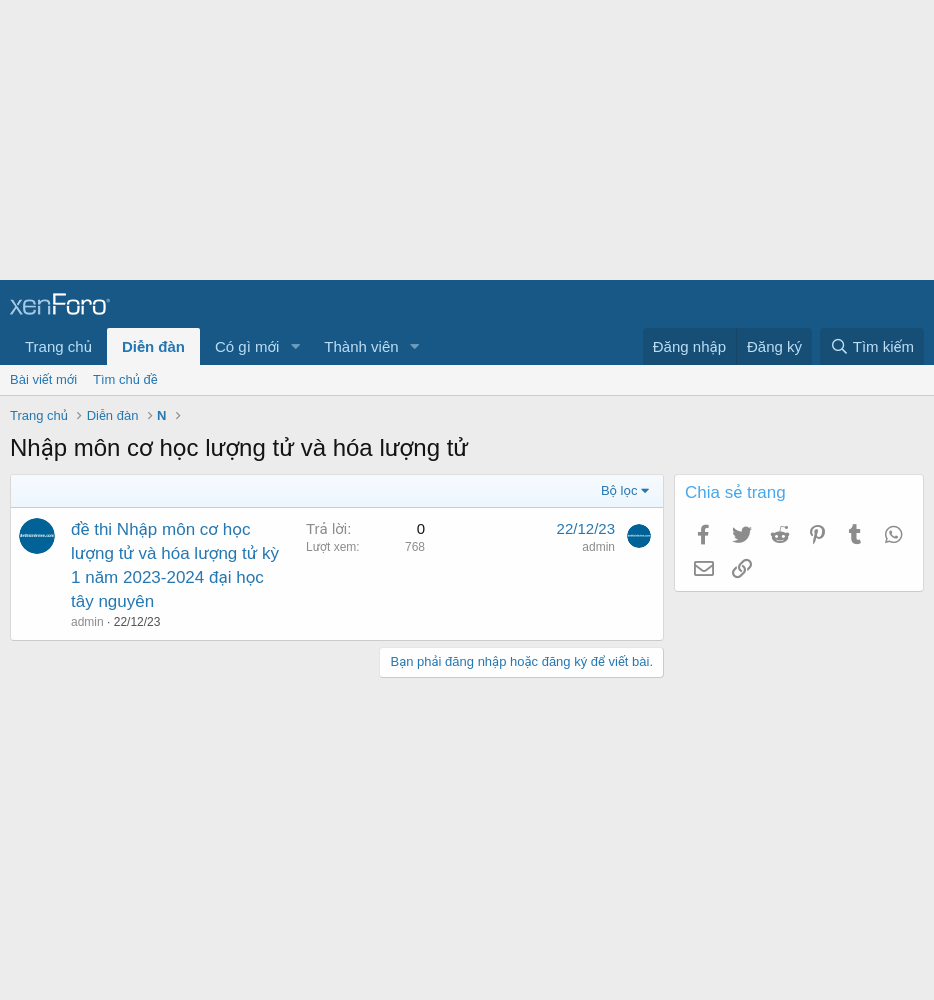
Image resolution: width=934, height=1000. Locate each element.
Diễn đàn (153, 346)
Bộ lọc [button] (619, 490)
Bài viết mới (43, 379)
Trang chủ (58, 346)
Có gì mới (247, 346)
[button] (295, 346)
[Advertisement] (459, 140)
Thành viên (361, 346)
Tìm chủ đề (125, 379)
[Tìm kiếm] (872, 346)
